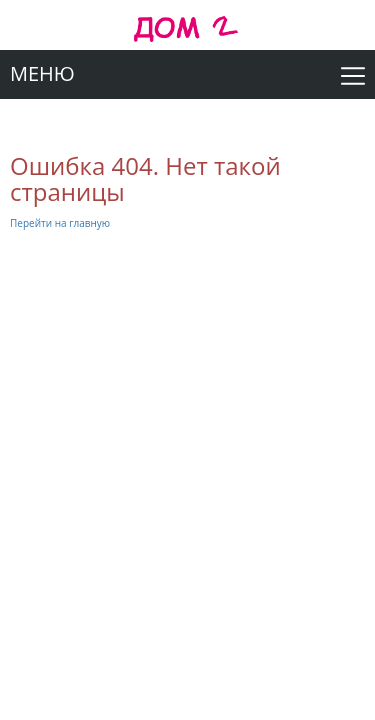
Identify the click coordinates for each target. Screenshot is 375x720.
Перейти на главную (60, 223)
